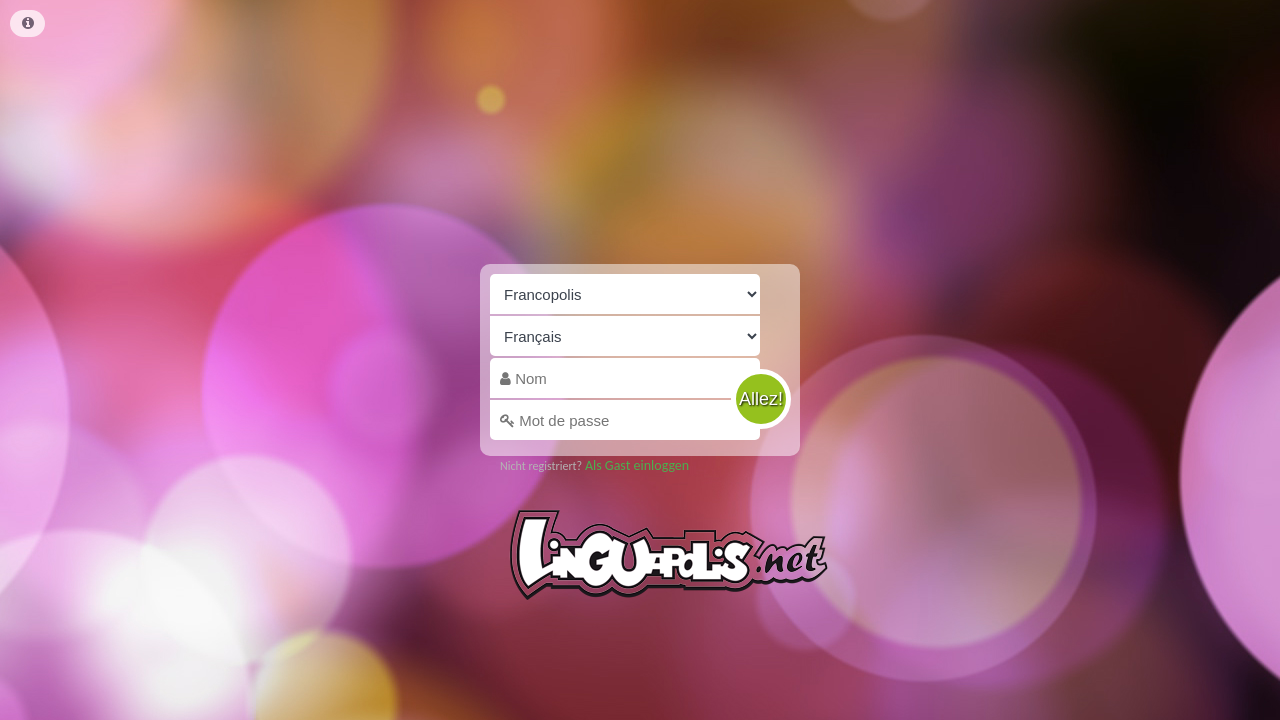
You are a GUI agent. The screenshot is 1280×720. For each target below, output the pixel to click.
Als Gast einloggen (637, 465)
